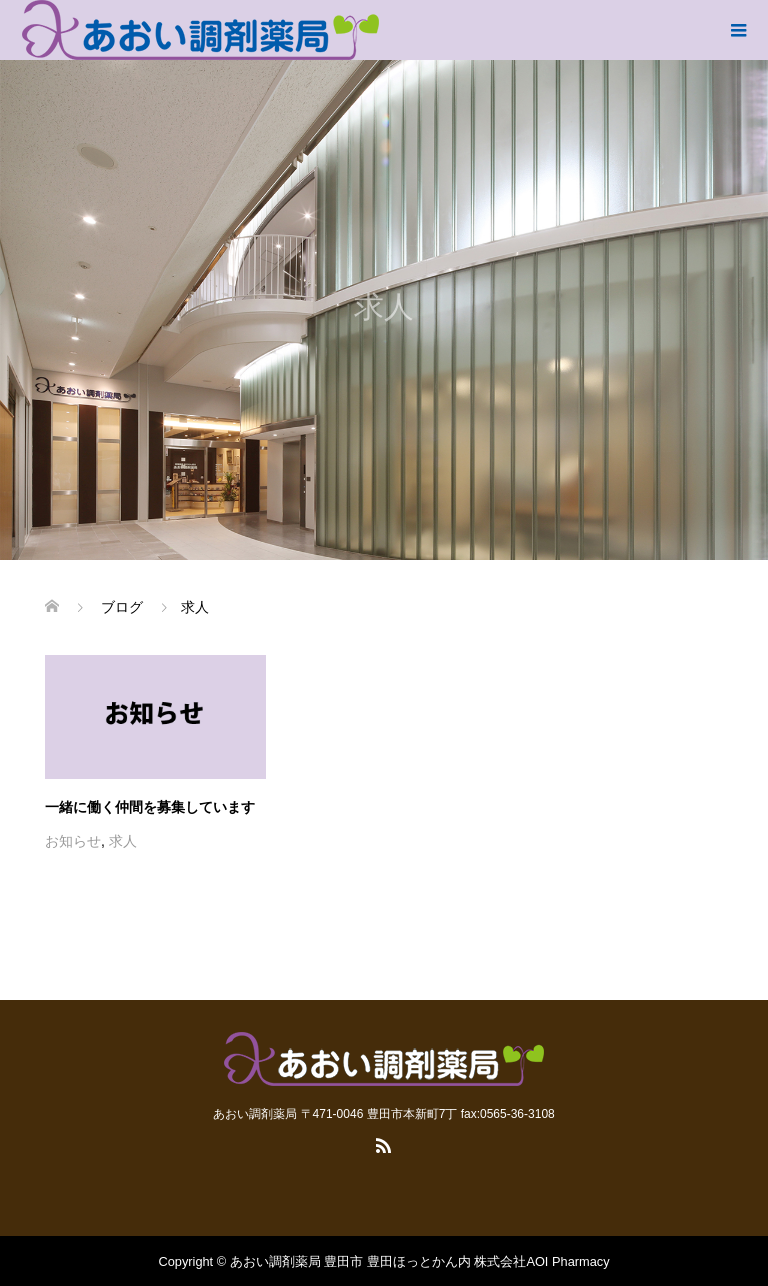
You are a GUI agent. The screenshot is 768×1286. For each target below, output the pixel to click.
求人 (123, 841)
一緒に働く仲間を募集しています (150, 807)
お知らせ (73, 841)
